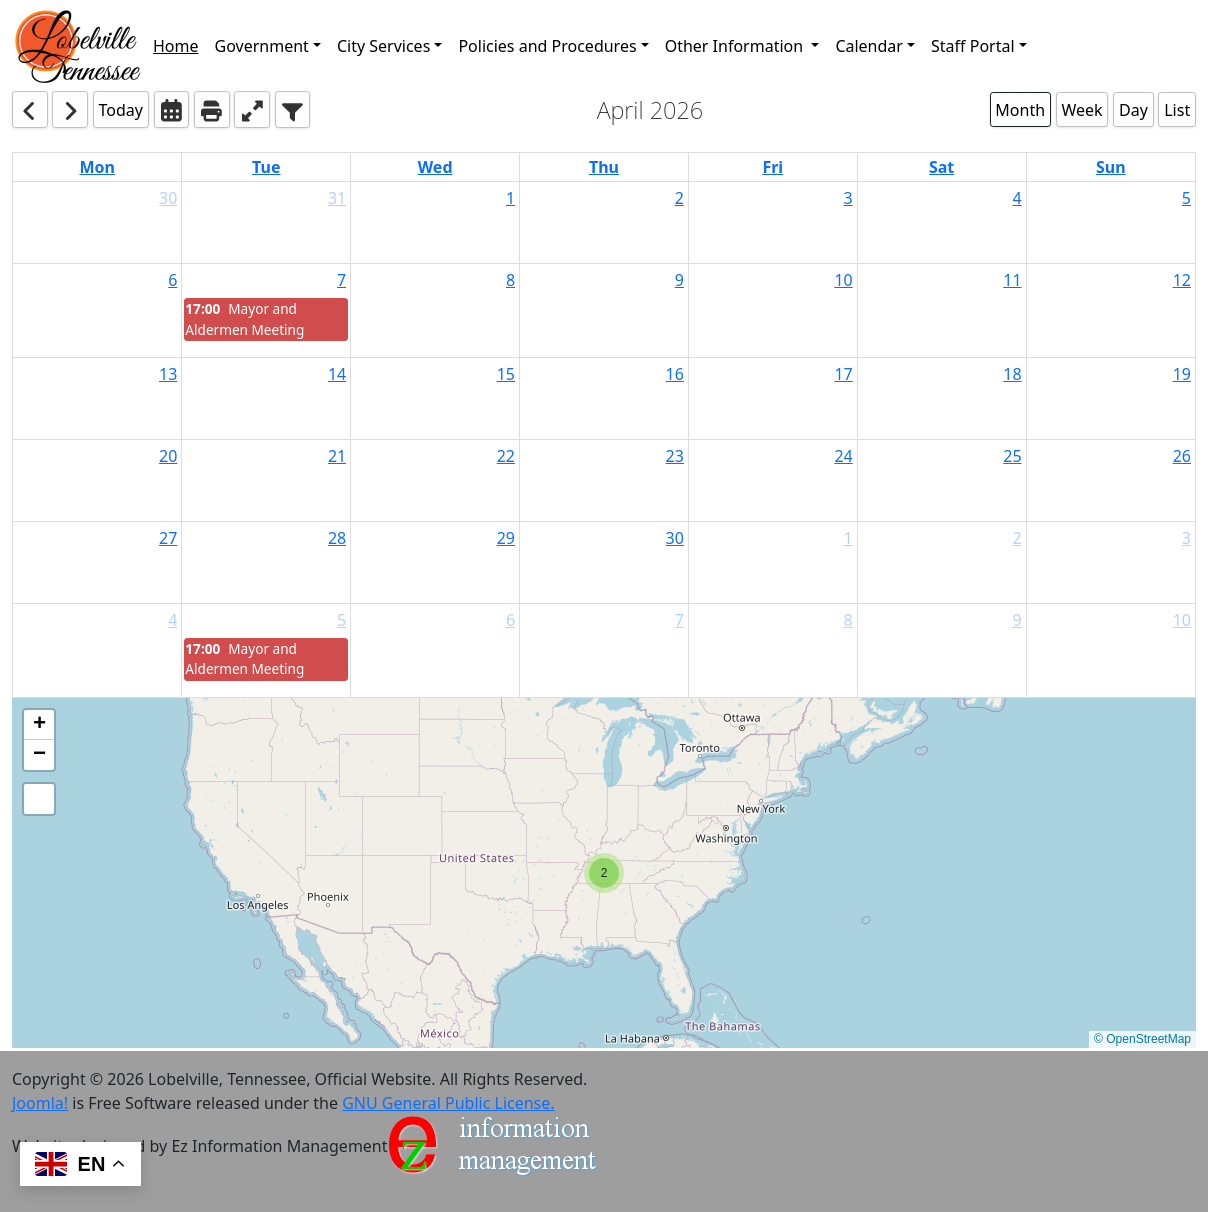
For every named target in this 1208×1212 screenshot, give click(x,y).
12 (1182, 280)
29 (506, 538)
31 (337, 198)
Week (1081, 110)
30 (168, 198)
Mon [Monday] (97, 167)
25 (1012, 456)
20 (168, 456)
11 (1012, 280)
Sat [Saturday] (941, 167)
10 (843, 280)
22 (506, 456)
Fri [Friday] (772, 167)
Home (176, 46)
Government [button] (262, 46)
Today (121, 110)
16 (675, 374)
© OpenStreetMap (1142, 1039)
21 (337, 456)
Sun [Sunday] (1111, 167)
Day (1133, 110)
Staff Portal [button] (973, 46)
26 (1182, 456)
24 (843, 456)
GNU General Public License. (448, 1103)
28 (337, 538)
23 (675, 456)
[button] (78, 45)
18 (1012, 374)
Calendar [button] (869, 46)
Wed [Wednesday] (435, 167)
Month (1020, 110)
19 (1182, 374)
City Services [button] (383, 46)
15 (506, 374)
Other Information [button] (736, 46)
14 (337, 374)
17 (843, 374)
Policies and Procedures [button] (547, 46)
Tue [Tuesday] (266, 167)
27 (168, 538)
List (1177, 110)
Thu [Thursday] (604, 167)
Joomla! (40, 1103)
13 (168, 374)
